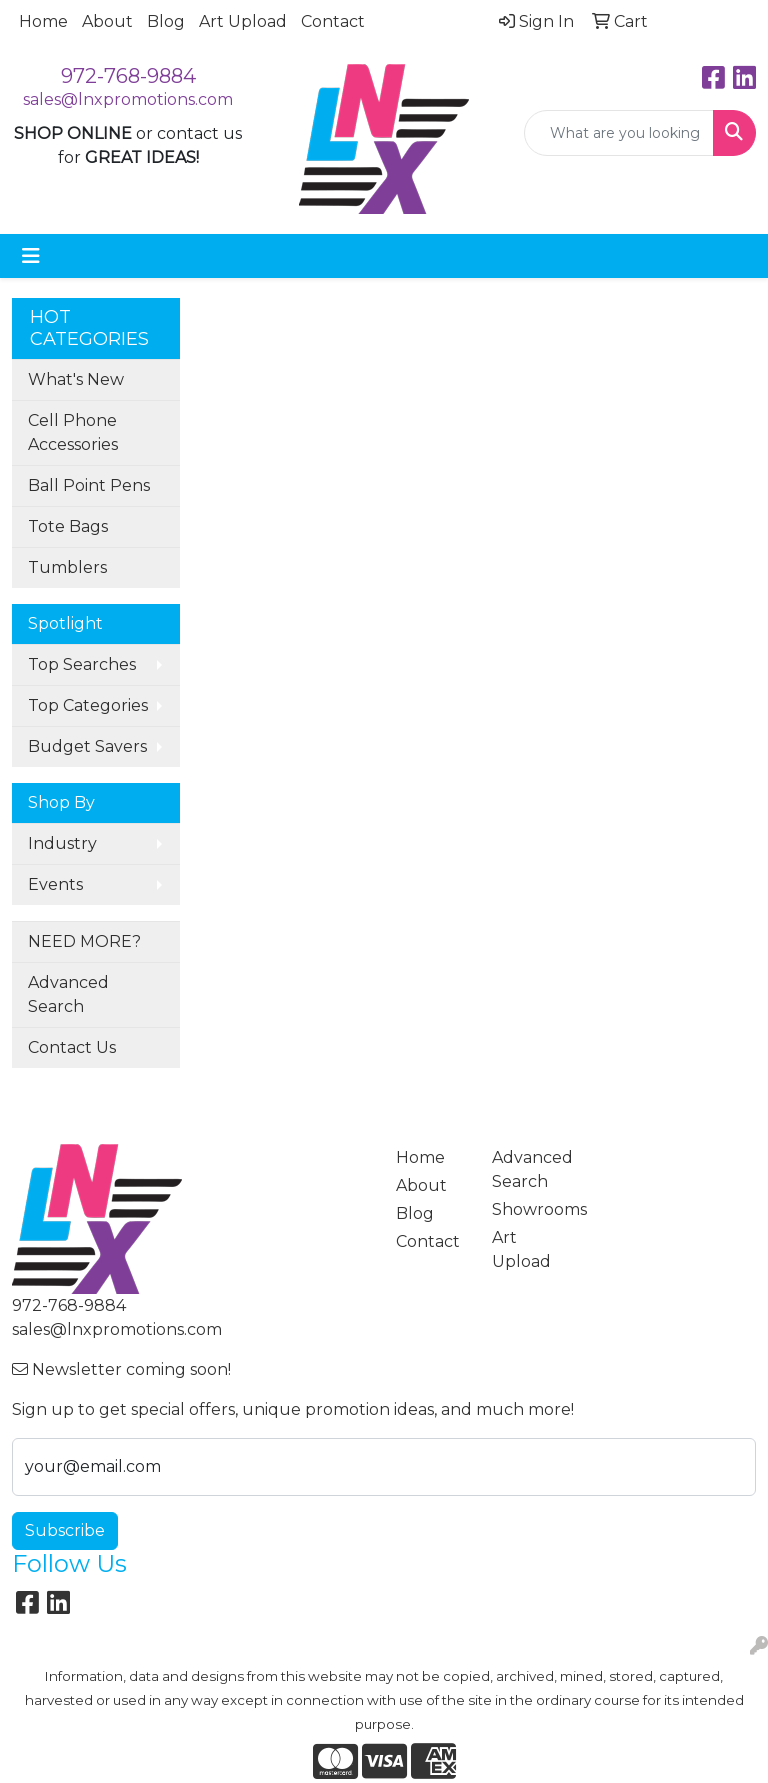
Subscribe (65, 1530)
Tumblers (67, 567)
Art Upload (243, 21)
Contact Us (72, 1047)
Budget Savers (87, 746)
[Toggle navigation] (31, 256)
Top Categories (88, 705)
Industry (62, 843)
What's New (76, 379)
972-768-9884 (128, 76)
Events (55, 884)
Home (43, 21)
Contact (333, 21)
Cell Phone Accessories (73, 432)
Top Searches (82, 664)
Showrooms (528, 1209)
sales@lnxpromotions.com (128, 99)
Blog (166, 21)
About (107, 21)
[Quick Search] (619, 133)
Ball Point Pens (89, 485)
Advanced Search (68, 994)
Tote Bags (68, 526)
